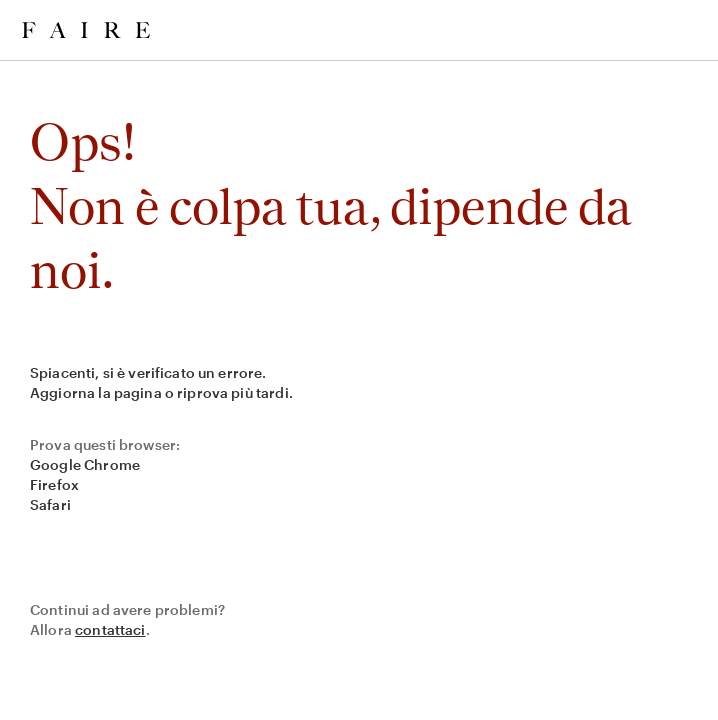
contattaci (110, 629)
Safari (50, 504)
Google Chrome (85, 464)
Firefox (54, 484)
